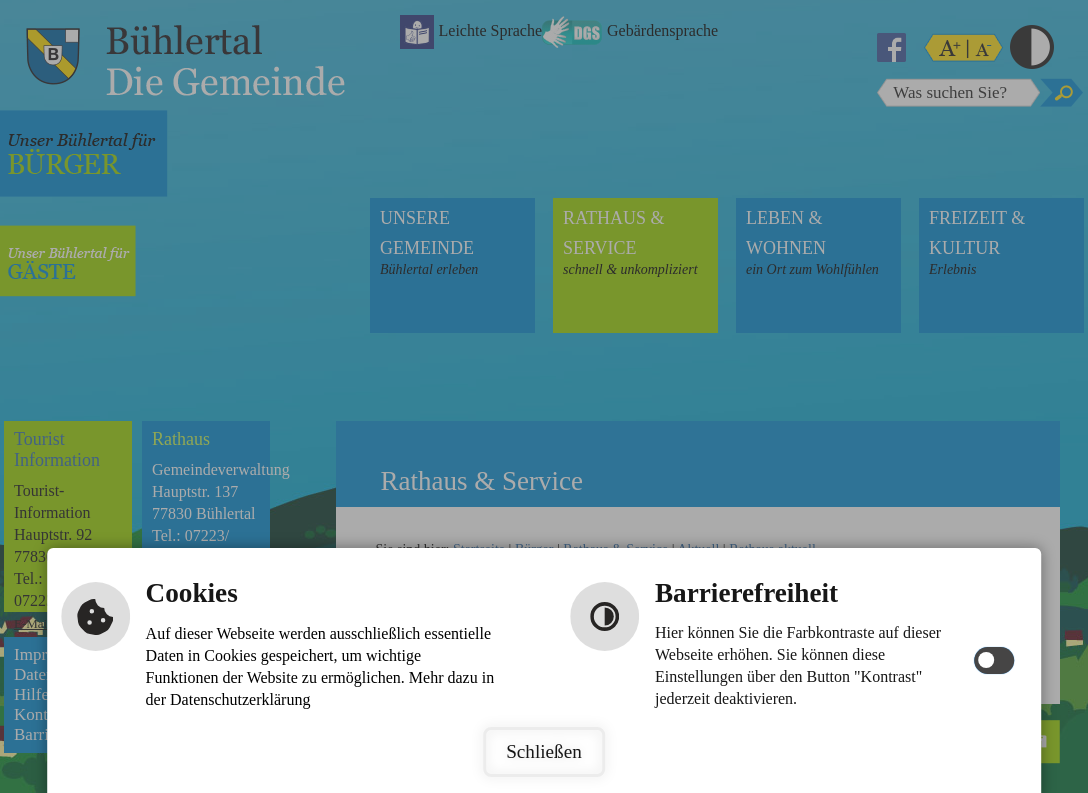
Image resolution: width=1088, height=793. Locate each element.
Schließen (544, 751)
